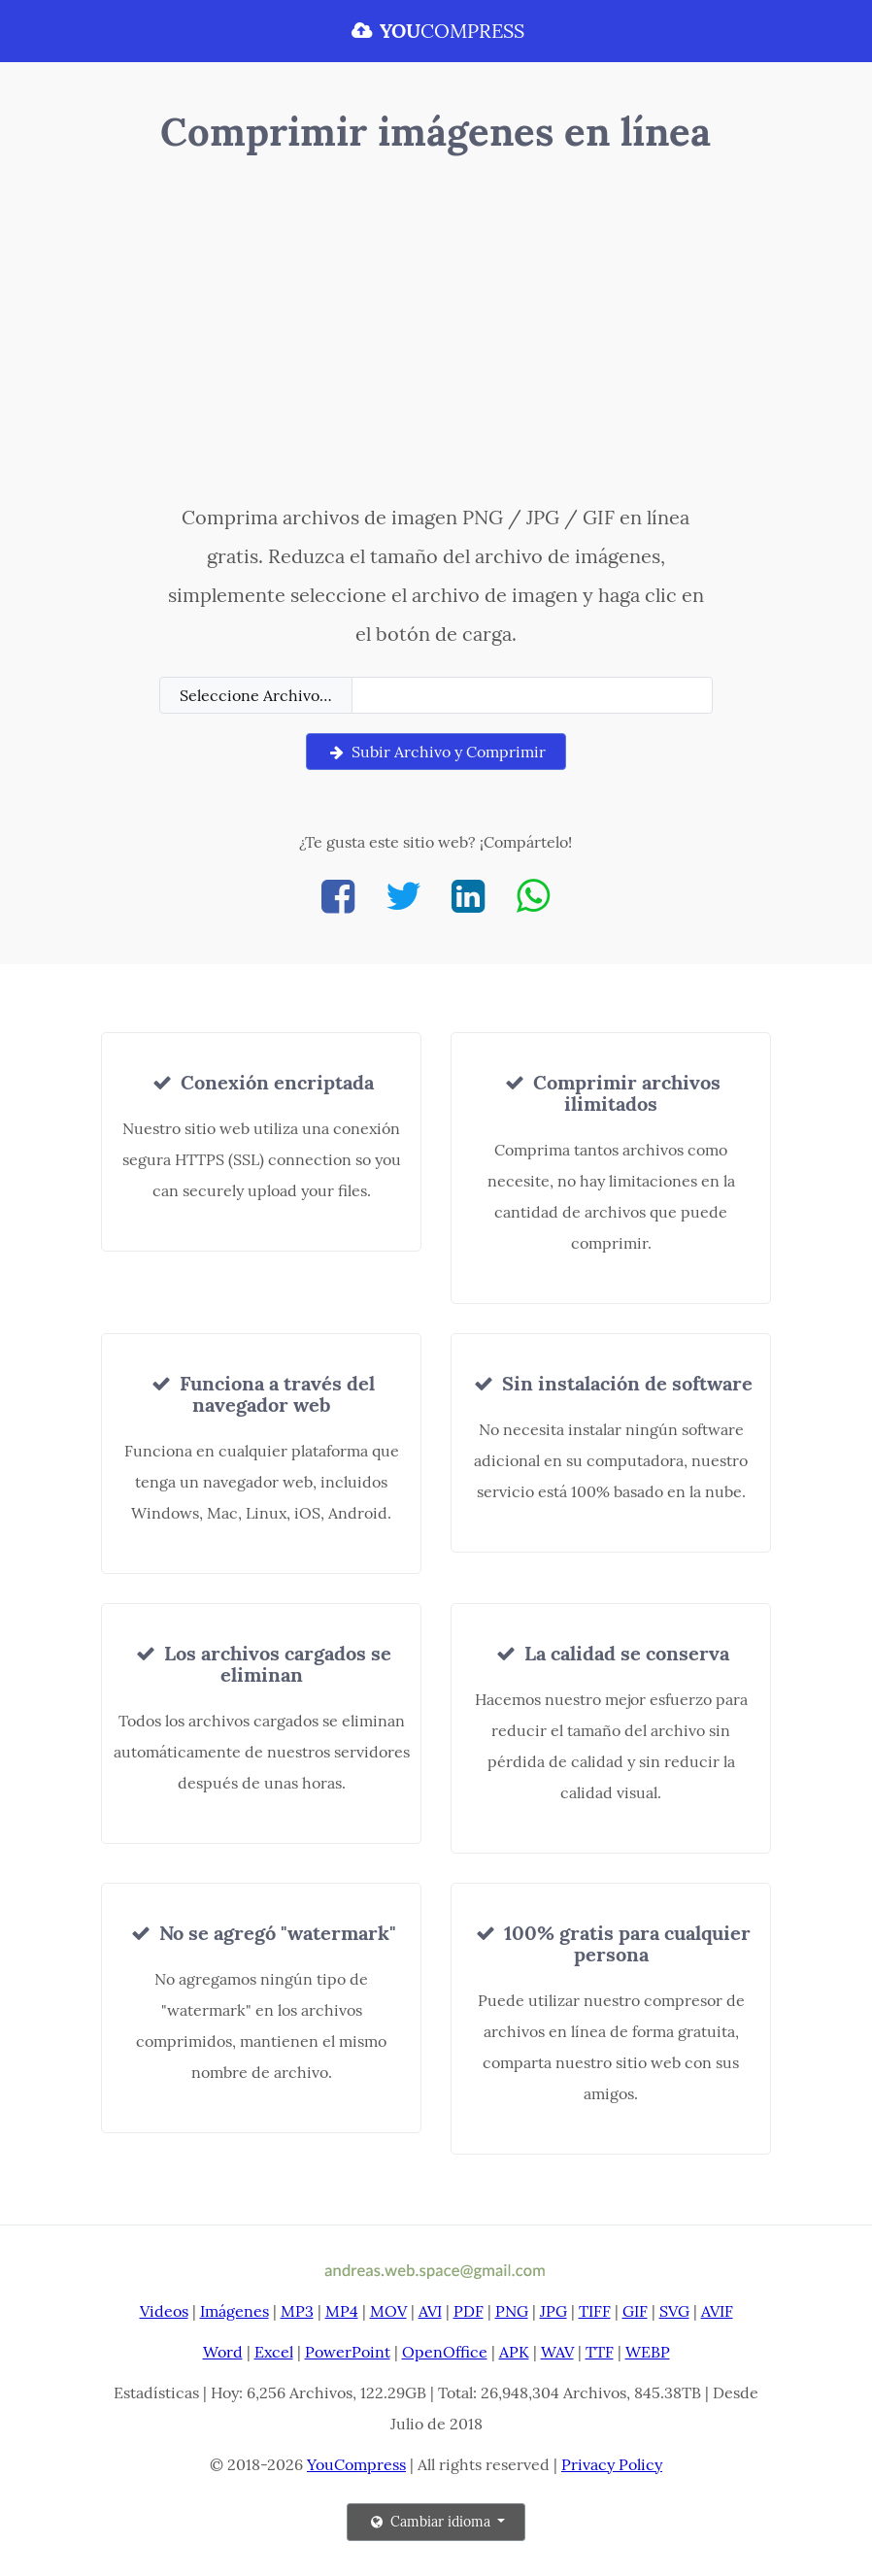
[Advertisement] (436, 333)
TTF (600, 2351)
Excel (273, 2351)
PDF (468, 2311)
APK (514, 2351)
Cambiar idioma (430, 2521)
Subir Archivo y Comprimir (436, 751)
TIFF (595, 2311)
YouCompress (356, 2464)
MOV (388, 2311)
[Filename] (532, 695)
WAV (557, 2351)
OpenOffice (444, 2351)
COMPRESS (436, 30)
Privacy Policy (611, 2464)
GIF (635, 2311)
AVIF (717, 2311)
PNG (511, 2311)
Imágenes (234, 2311)
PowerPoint (347, 2351)
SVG (674, 2311)
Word (223, 2351)
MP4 (341, 2311)
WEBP (647, 2351)
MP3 (297, 2311)
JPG (553, 2311)
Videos (164, 2311)
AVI (430, 2311)
